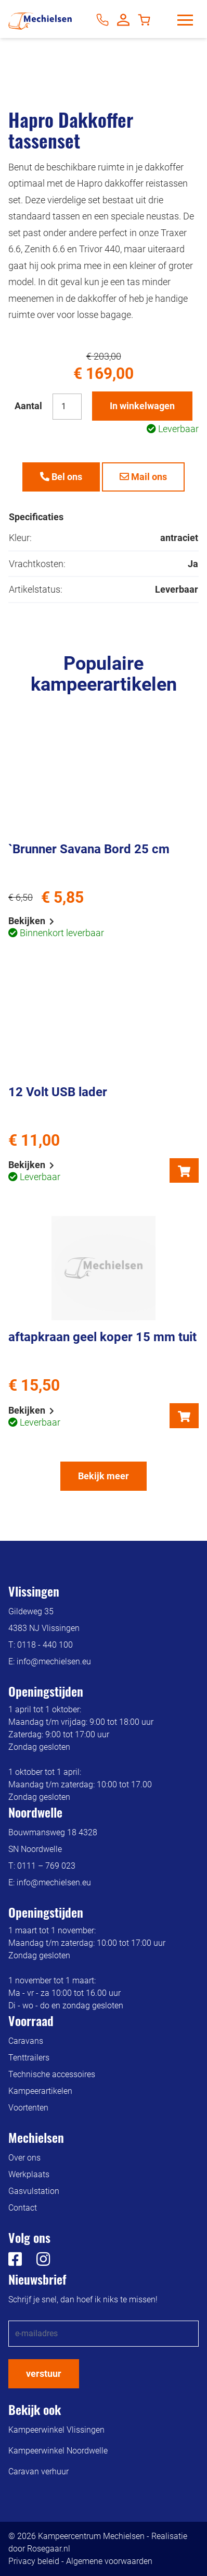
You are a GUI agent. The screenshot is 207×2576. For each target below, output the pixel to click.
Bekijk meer (103, 1475)
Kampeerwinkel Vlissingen (56, 2430)
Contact (22, 2208)
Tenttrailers (28, 2058)
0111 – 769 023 (46, 1866)
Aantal (28, 405)
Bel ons (61, 476)
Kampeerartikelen (40, 2091)
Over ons (24, 2158)
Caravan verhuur (38, 2471)
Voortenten (28, 2108)
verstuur (43, 2373)
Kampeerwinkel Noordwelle (58, 2451)
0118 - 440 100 (45, 1645)
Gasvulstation (33, 2191)
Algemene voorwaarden (109, 2561)
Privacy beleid (33, 2561)
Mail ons (143, 476)
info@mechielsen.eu (54, 1661)
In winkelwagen (142, 405)
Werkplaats (28, 2174)
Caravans (25, 2041)
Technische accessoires (51, 2074)
